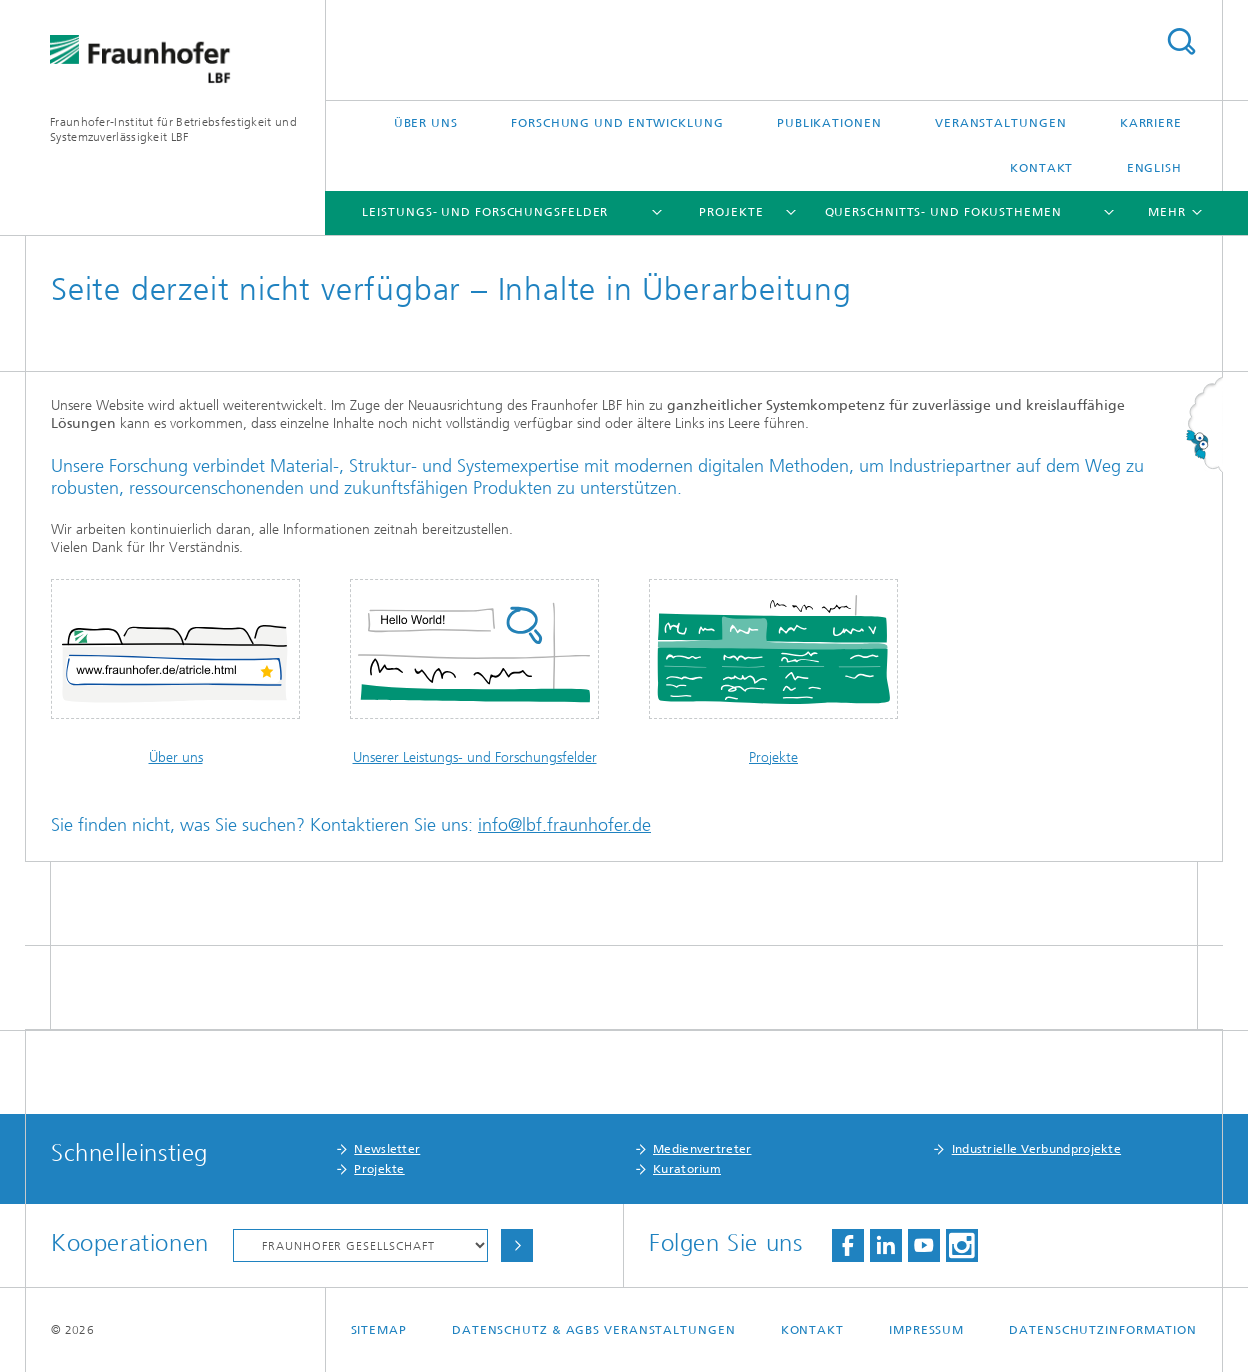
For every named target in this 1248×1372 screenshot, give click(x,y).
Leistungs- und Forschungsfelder (485, 212)
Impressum (926, 1330)
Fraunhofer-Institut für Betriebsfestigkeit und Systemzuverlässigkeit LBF (173, 129)
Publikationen (829, 123)
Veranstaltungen (1001, 123)
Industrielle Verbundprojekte (1036, 1149)
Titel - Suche (1181, 41)
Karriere (1151, 123)
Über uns (426, 123)
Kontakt (1041, 168)
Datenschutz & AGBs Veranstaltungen (594, 1330)
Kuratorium (687, 1169)
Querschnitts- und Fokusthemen (943, 212)
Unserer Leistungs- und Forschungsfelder (475, 757)
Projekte (731, 212)
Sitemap (379, 1330)
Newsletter (387, 1149)
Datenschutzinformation (1103, 1330)
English (1154, 168)
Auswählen (517, 1245)
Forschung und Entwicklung (617, 123)
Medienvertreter (702, 1149)
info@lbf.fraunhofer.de (564, 825)
